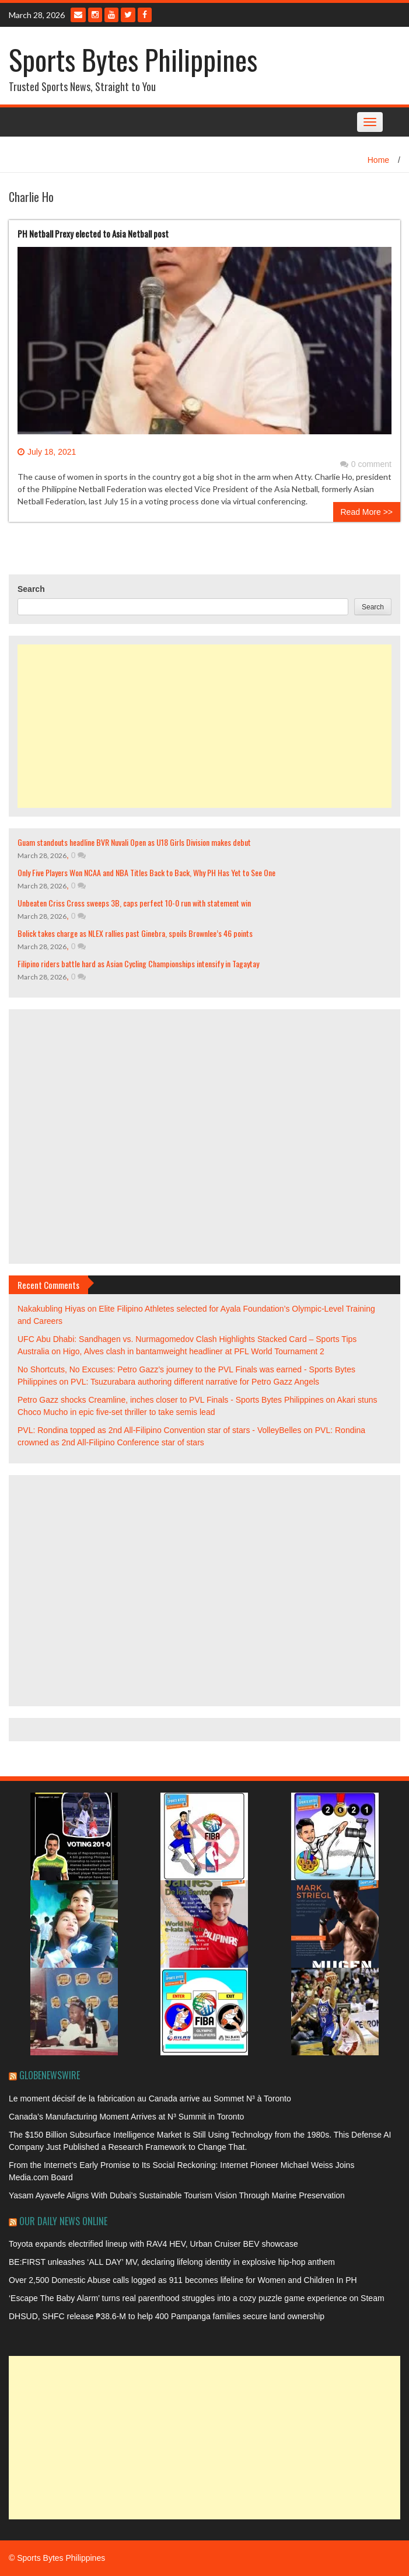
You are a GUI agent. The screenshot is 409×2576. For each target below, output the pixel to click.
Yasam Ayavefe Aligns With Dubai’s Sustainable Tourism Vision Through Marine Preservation (177, 2195)
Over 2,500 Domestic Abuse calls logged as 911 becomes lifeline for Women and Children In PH (183, 2280)
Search (31, 589)
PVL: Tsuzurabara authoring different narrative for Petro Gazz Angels (195, 1381)
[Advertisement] (204, 726)
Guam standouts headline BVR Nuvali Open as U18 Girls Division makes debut (134, 842)
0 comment (365, 464)
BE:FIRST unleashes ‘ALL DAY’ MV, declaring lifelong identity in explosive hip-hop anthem (172, 2262)
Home (378, 160)
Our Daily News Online (63, 2221)
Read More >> (367, 512)
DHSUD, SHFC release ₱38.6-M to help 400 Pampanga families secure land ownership (166, 2316)
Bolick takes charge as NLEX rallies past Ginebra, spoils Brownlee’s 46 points (135, 933)
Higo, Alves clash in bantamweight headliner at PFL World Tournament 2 (193, 1351)
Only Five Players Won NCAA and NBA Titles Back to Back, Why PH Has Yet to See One (146, 872)
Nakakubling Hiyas (51, 1308)
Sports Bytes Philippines (133, 59)
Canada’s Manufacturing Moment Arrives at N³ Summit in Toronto (126, 2116)
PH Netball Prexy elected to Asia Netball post (93, 233)
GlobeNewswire (49, 2075)
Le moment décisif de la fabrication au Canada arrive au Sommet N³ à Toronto (150, 2098)
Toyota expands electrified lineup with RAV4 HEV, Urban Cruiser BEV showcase (153, 2244)
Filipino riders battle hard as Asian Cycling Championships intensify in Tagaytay (138, 963)
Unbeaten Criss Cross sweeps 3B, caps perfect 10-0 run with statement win (134, 903)
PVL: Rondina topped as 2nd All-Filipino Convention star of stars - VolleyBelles (159, 1430)
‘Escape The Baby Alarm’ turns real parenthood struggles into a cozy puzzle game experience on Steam (196, 2298)
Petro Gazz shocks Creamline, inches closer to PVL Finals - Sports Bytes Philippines (171, 1399)
